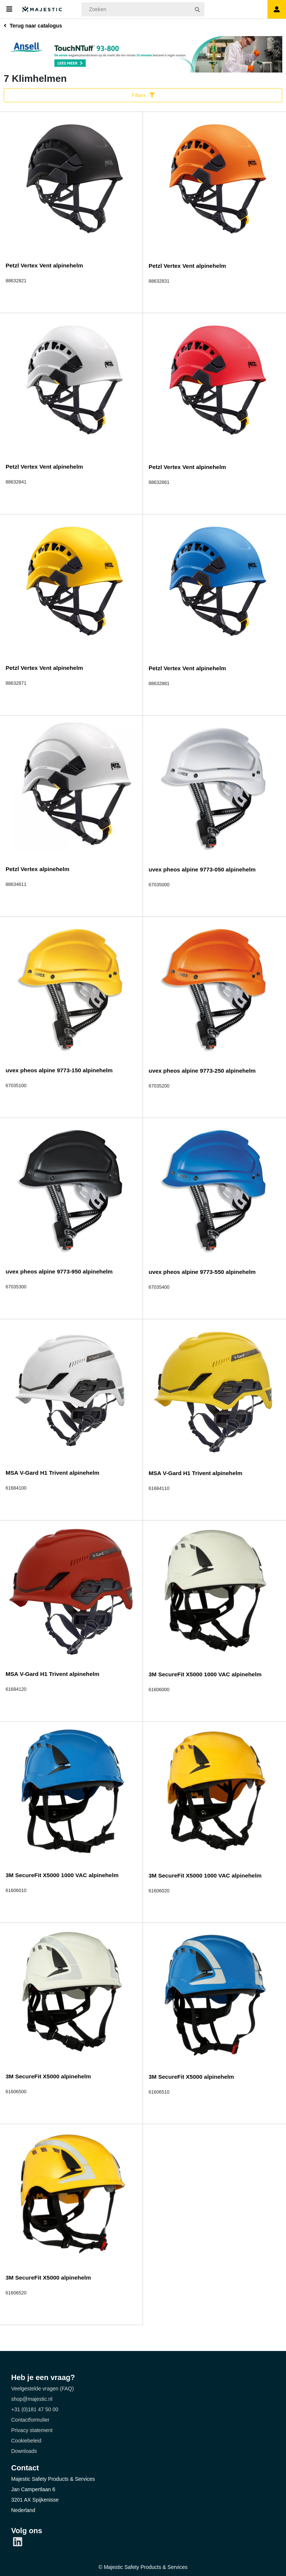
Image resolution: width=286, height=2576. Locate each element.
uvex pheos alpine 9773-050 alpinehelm (202, 869)
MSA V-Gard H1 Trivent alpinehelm (52, 1473)
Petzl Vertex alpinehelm (37, 869)
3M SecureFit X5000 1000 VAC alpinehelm (205, 1674)
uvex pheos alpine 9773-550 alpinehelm (202, 1272)
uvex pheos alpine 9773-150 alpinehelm (59, 1070)
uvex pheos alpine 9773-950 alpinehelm (59, 1271)
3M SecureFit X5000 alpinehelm (48, 2076)
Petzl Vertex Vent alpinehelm (44, 265)
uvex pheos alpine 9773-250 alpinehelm (202, 1070)
